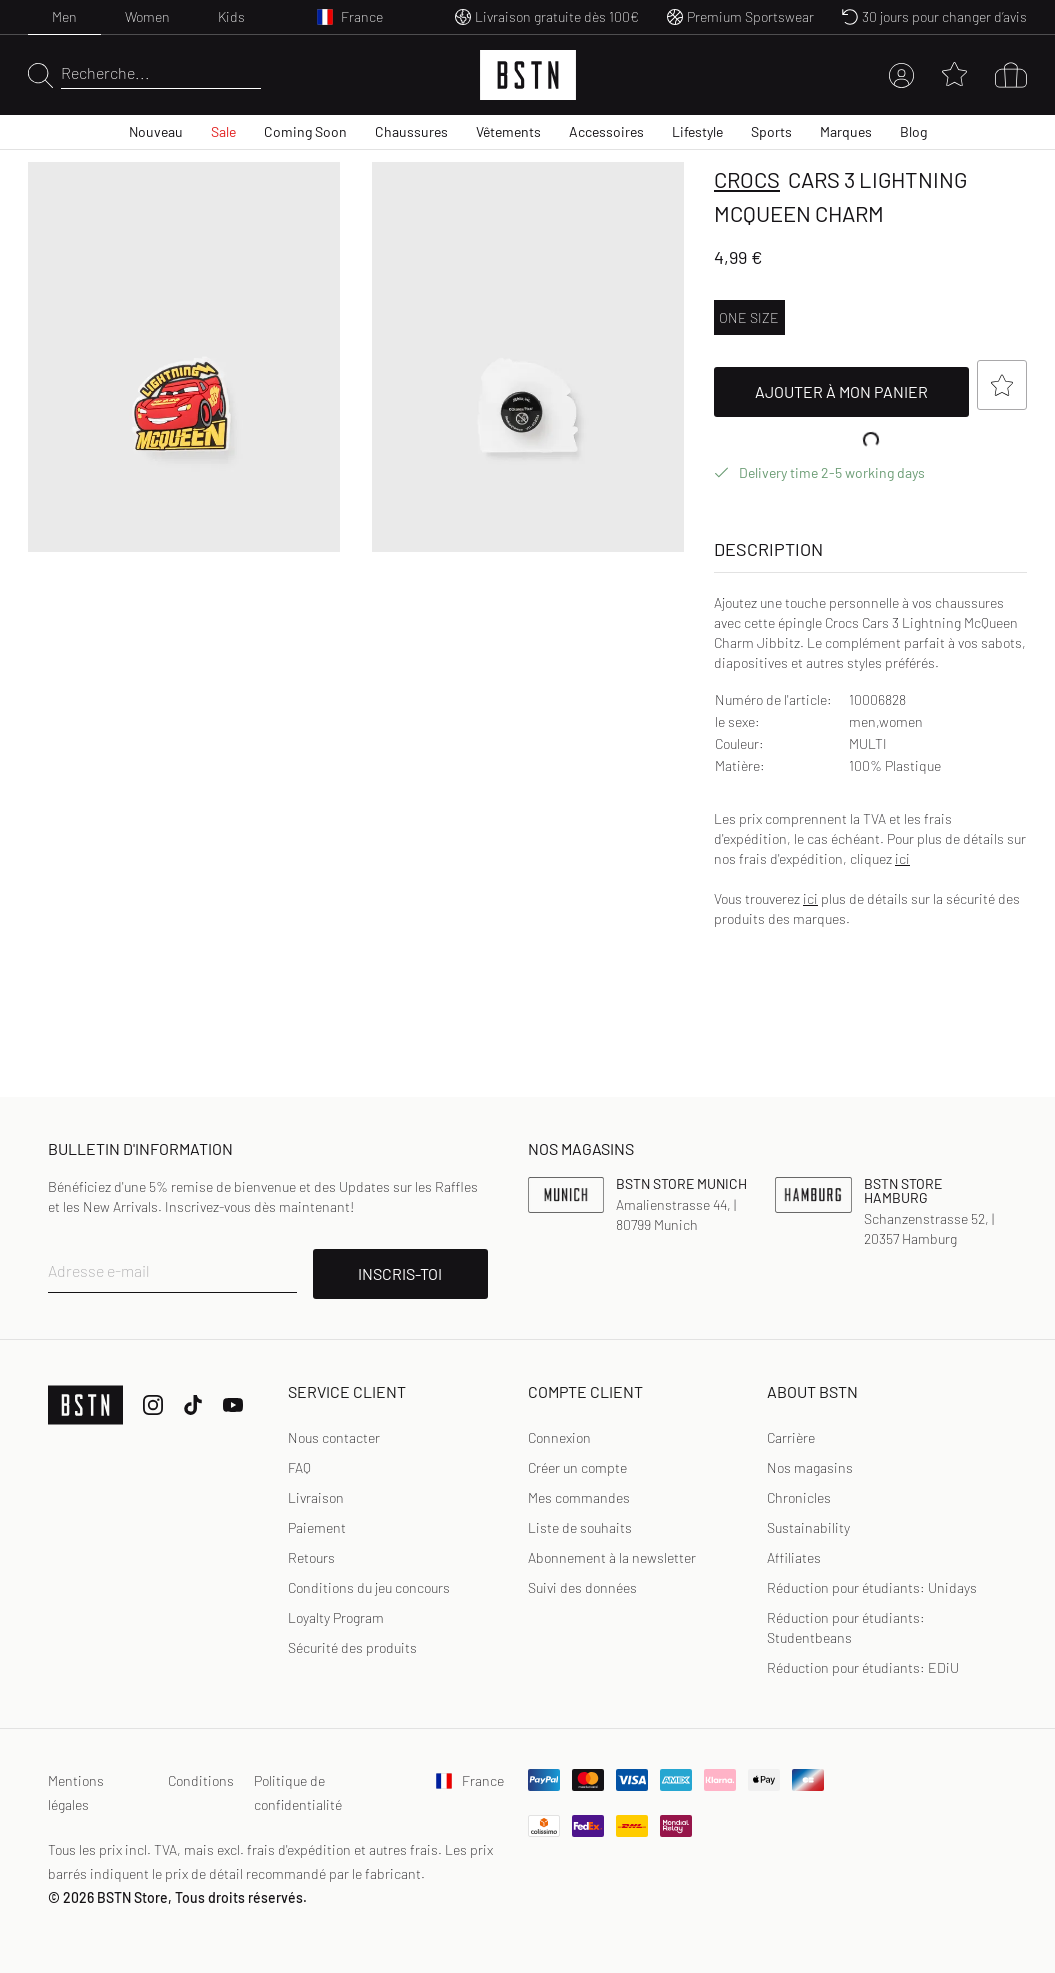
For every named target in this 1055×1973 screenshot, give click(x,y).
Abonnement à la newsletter (612, 1557)
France (470, 1780)
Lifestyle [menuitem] (697, 131)
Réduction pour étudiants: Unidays (872, 1587)
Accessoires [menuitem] (606, 131)
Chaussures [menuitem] (411, 131)
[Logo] (528, 75)
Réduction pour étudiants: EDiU (863, 1667)
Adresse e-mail (99, 1270)
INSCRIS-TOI (400, 1273)
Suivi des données (582, 1587)
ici (902, 858)
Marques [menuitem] (846, 131)
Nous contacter (334, 1437)
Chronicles (799, 1497)
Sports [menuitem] (771, 131)
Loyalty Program (336, 1617)
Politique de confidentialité (298, 1792)
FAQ (299, 1467)
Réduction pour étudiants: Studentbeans (846, 1627)
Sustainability (808, 1527)
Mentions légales (76, 1792)
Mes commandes (579, 1497)
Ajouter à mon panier (862, 392)
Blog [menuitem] (913, 131)
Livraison (316, 1497)
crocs (747, 179)
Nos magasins (810, 1467)
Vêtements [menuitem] (508, 131)
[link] (559, 1438)
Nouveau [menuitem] (156, 131)
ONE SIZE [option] (749, 317)
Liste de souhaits (580, 1527)
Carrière (791, 1437)
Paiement (317, 1527)
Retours (311, 1557)
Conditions (201, 1780)
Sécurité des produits (352, 1647)
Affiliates (794, 1557)
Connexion (559, 1437)
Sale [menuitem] (223, 131)
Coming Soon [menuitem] (305, 131)
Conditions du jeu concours (369, 1587)
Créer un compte (577, 1467)
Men (64, 16)
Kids (231, 16)
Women (147, 16)
